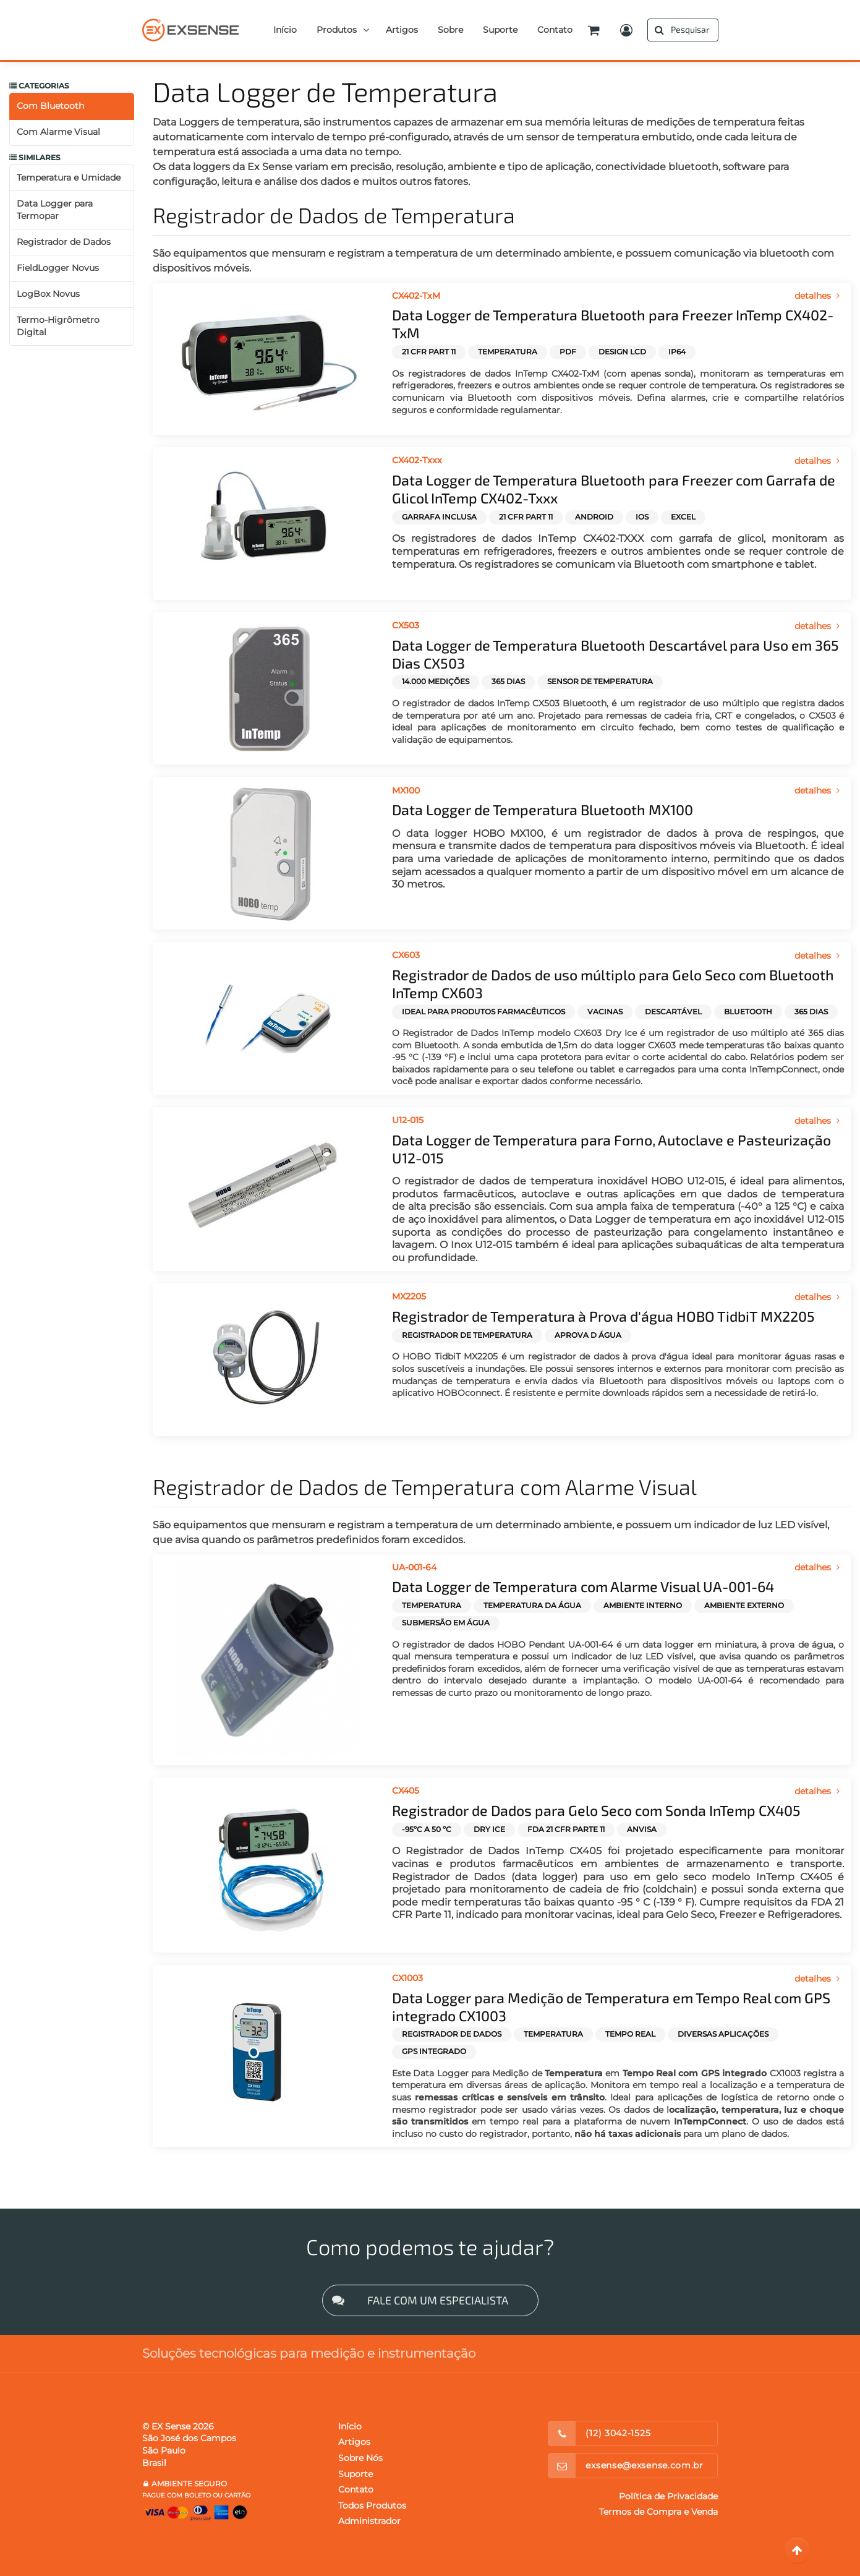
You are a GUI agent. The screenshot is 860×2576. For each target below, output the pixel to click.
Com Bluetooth (50, 105)
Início (350, 2426)
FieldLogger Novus (58, 267)
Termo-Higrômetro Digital (58, 326)
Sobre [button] (450, 29)
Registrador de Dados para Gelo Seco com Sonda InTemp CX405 (596, 1810)
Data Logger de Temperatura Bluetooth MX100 (542, 809)
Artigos (354, 2441)
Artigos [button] (402, 29)
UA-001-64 (414, 1567)
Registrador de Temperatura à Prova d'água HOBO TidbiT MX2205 (603, 1316)
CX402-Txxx (417, 460)
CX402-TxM (416, 295)
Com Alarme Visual (58, 131)
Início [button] (285, 29)
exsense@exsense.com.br (644, 2465)
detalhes (818, 295)
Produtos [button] (337, 29)
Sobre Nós (360, 2457)
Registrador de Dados (64, 241)
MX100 (406, 790)
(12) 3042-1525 (617, 2433)
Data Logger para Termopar (55, 209)
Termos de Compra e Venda (658, 2511)
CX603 (406, 955)
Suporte (355, 2474)
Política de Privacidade (668, 2496)
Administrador (369, 2521)
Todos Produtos (372, 2505)
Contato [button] (555, 29)
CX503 (405, 625)
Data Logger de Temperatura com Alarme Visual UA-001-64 (583, 1586)
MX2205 (409, 1296)
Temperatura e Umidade (69, 177)
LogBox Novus (48, 293)
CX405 (405, 1790)
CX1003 (407, 1977)
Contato (355, 2489)
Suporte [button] (500, 29)
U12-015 (408, 1120)
